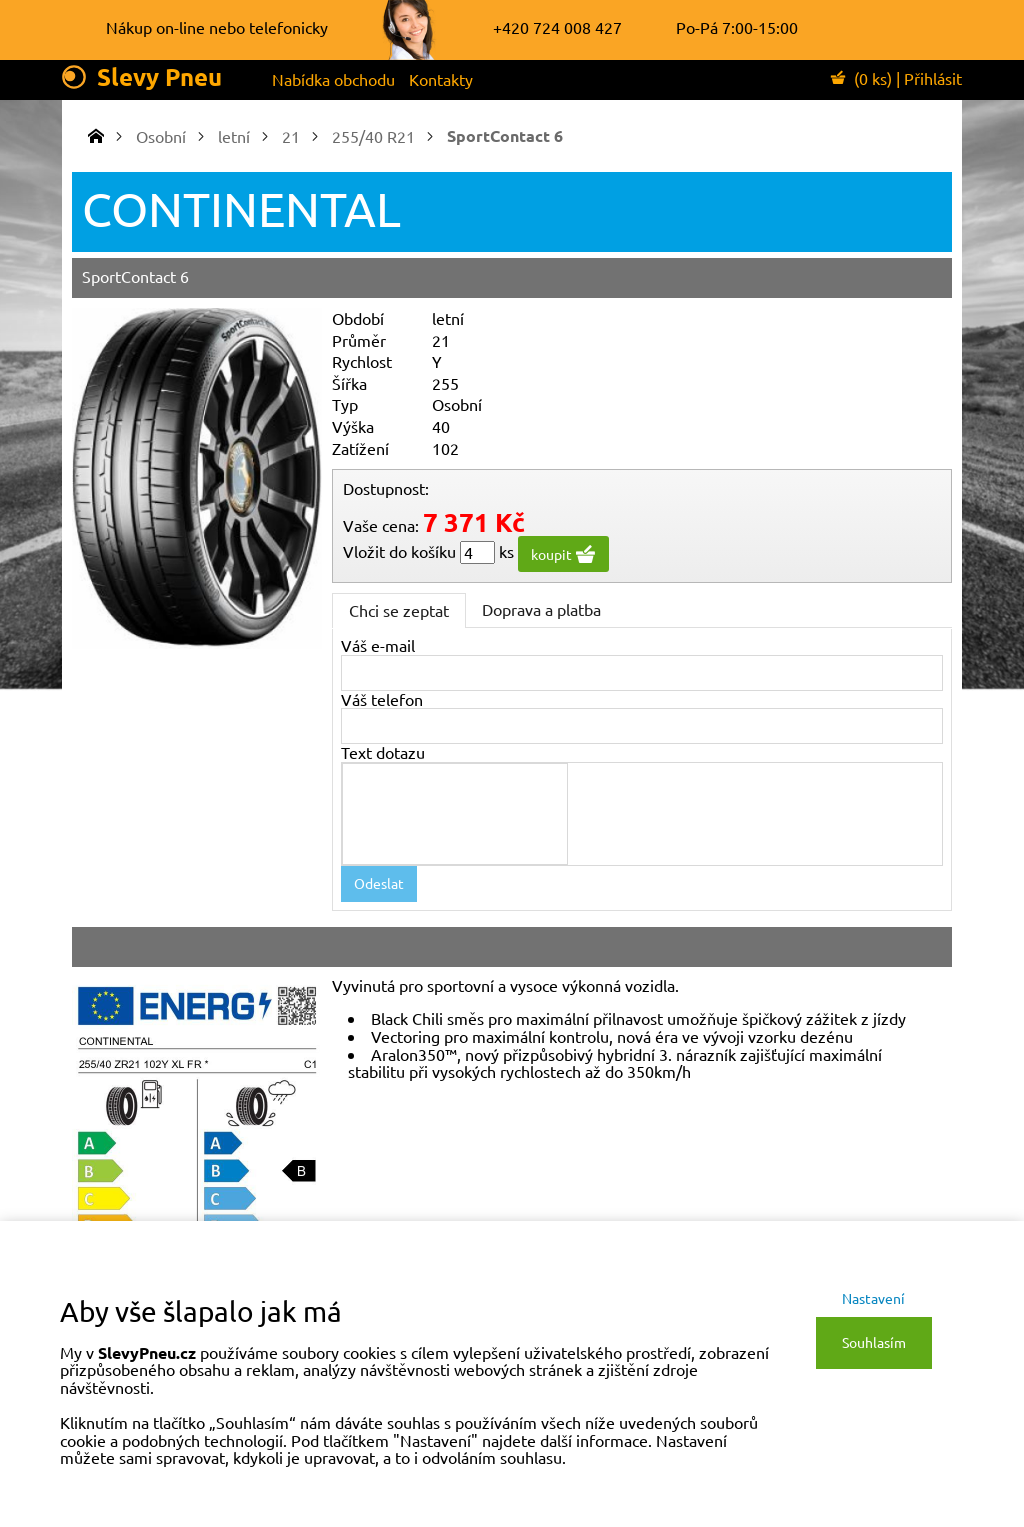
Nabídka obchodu (333, 79)
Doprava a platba (541, 609)
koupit (563, 554)
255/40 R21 (373, 136)
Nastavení (873, 1298)
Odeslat (379, 883)
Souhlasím (874, 1342)
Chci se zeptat (399, 610)
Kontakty (441, 79)
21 (291, 136)
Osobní (161, 136)
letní (234, 136)
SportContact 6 (505, 135)
